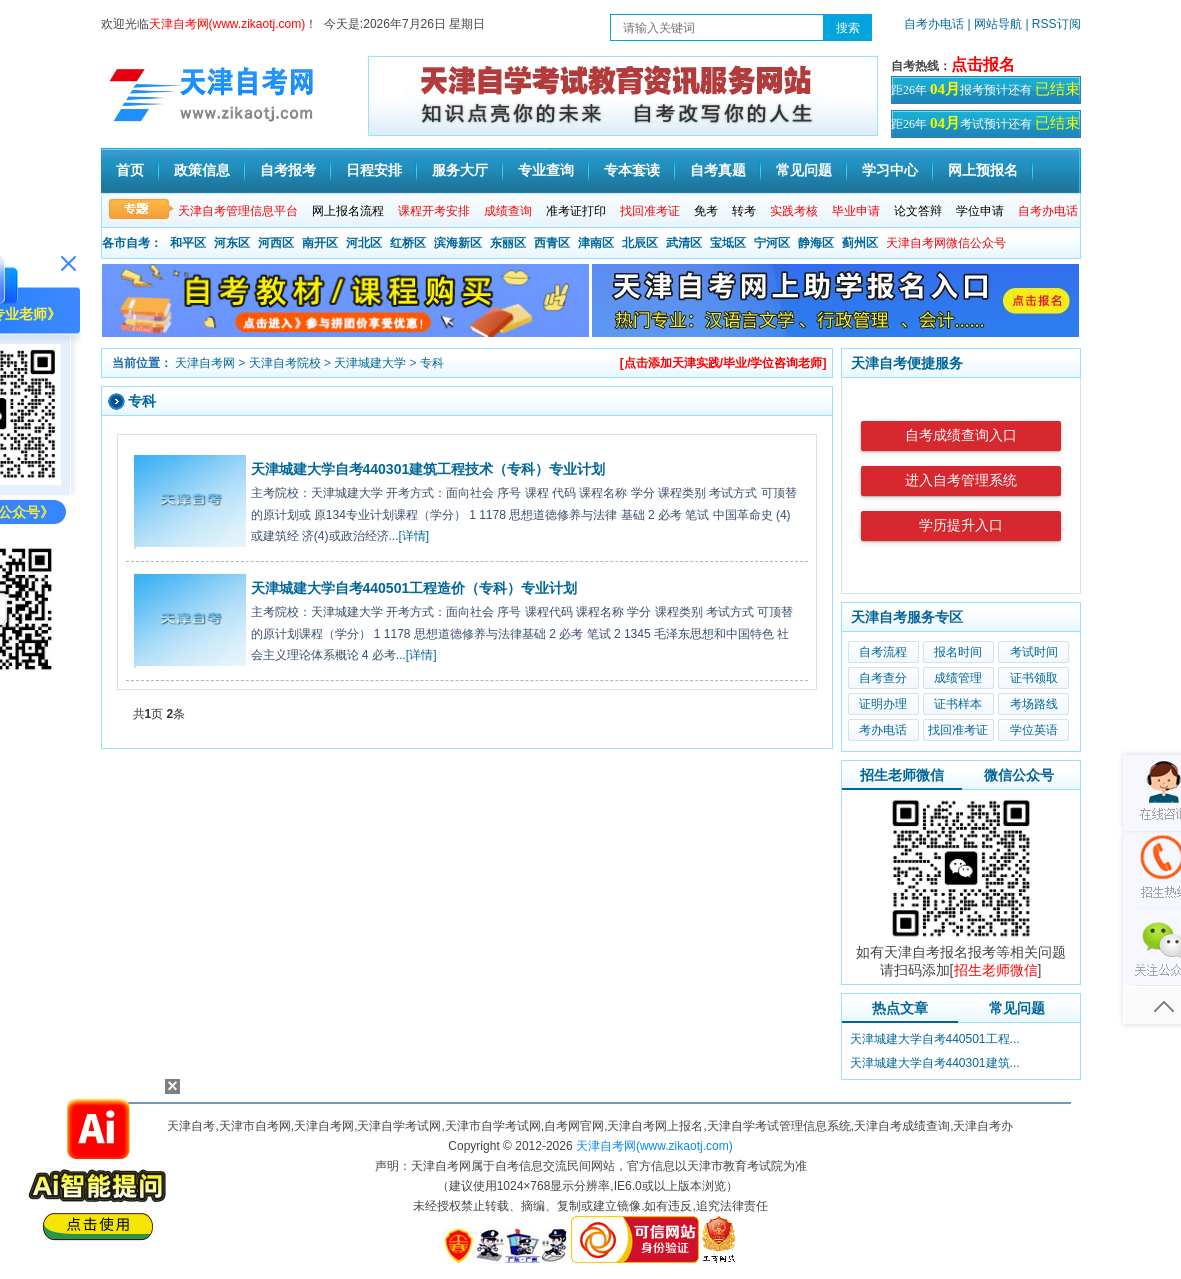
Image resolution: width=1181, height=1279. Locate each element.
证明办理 (883, 704)
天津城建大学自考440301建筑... (935, 1063)
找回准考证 (958, 730)
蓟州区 (860, 243)
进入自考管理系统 (961, 480)
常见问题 (804, 170)
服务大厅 (460, 170)
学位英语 (1034, 730)
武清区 (684, 243)
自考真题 (718, 170)
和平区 (188, 243)
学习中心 (890, 170)
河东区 (232, 243)
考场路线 (1034, 704)
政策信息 (202, 170)
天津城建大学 (370, 363)
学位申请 (980, 211)
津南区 (596, 243)
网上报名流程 (348, 211)
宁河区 (772, 243)
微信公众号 (1019, 775)
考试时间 (1034, 652)
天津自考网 (205, 363)
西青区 (552, 243)
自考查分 (883, 678)
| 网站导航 (994, 24)
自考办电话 (934, 24)
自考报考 (288, 170)
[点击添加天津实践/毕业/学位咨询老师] (723, 363)
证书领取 (1034, 678)
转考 (744, 211)
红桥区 (408, 243)
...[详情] (409, 536)
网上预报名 (983, 170)
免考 (706, 211)
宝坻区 (728, 243)
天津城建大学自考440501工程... (935, 1039)
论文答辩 (918, 211)
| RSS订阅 (1052, 24)
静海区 (816, 243)
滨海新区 (458, 243)
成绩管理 (958, 678)
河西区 (276, 243)
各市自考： (132, 243)
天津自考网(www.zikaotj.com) (654, 1146)
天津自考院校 (285, 363)
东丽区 (508, 243)
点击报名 (983, 64)
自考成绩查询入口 (961, 435)
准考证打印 (576, 211)
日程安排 (374, 170)
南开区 (320, 243)
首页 (130, 170)
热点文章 (900, 1008)
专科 (432, 363)
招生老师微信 (902, 775)
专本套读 (632, 170)
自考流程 (883, 652)
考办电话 (883, 730)
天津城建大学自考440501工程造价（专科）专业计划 (414, 588)
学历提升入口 (961, 525)
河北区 (364, 243)
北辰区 (640, 243)
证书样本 (958, 704)
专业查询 (546, 170)
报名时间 (958, 652)
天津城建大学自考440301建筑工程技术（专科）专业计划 (428, 469)
